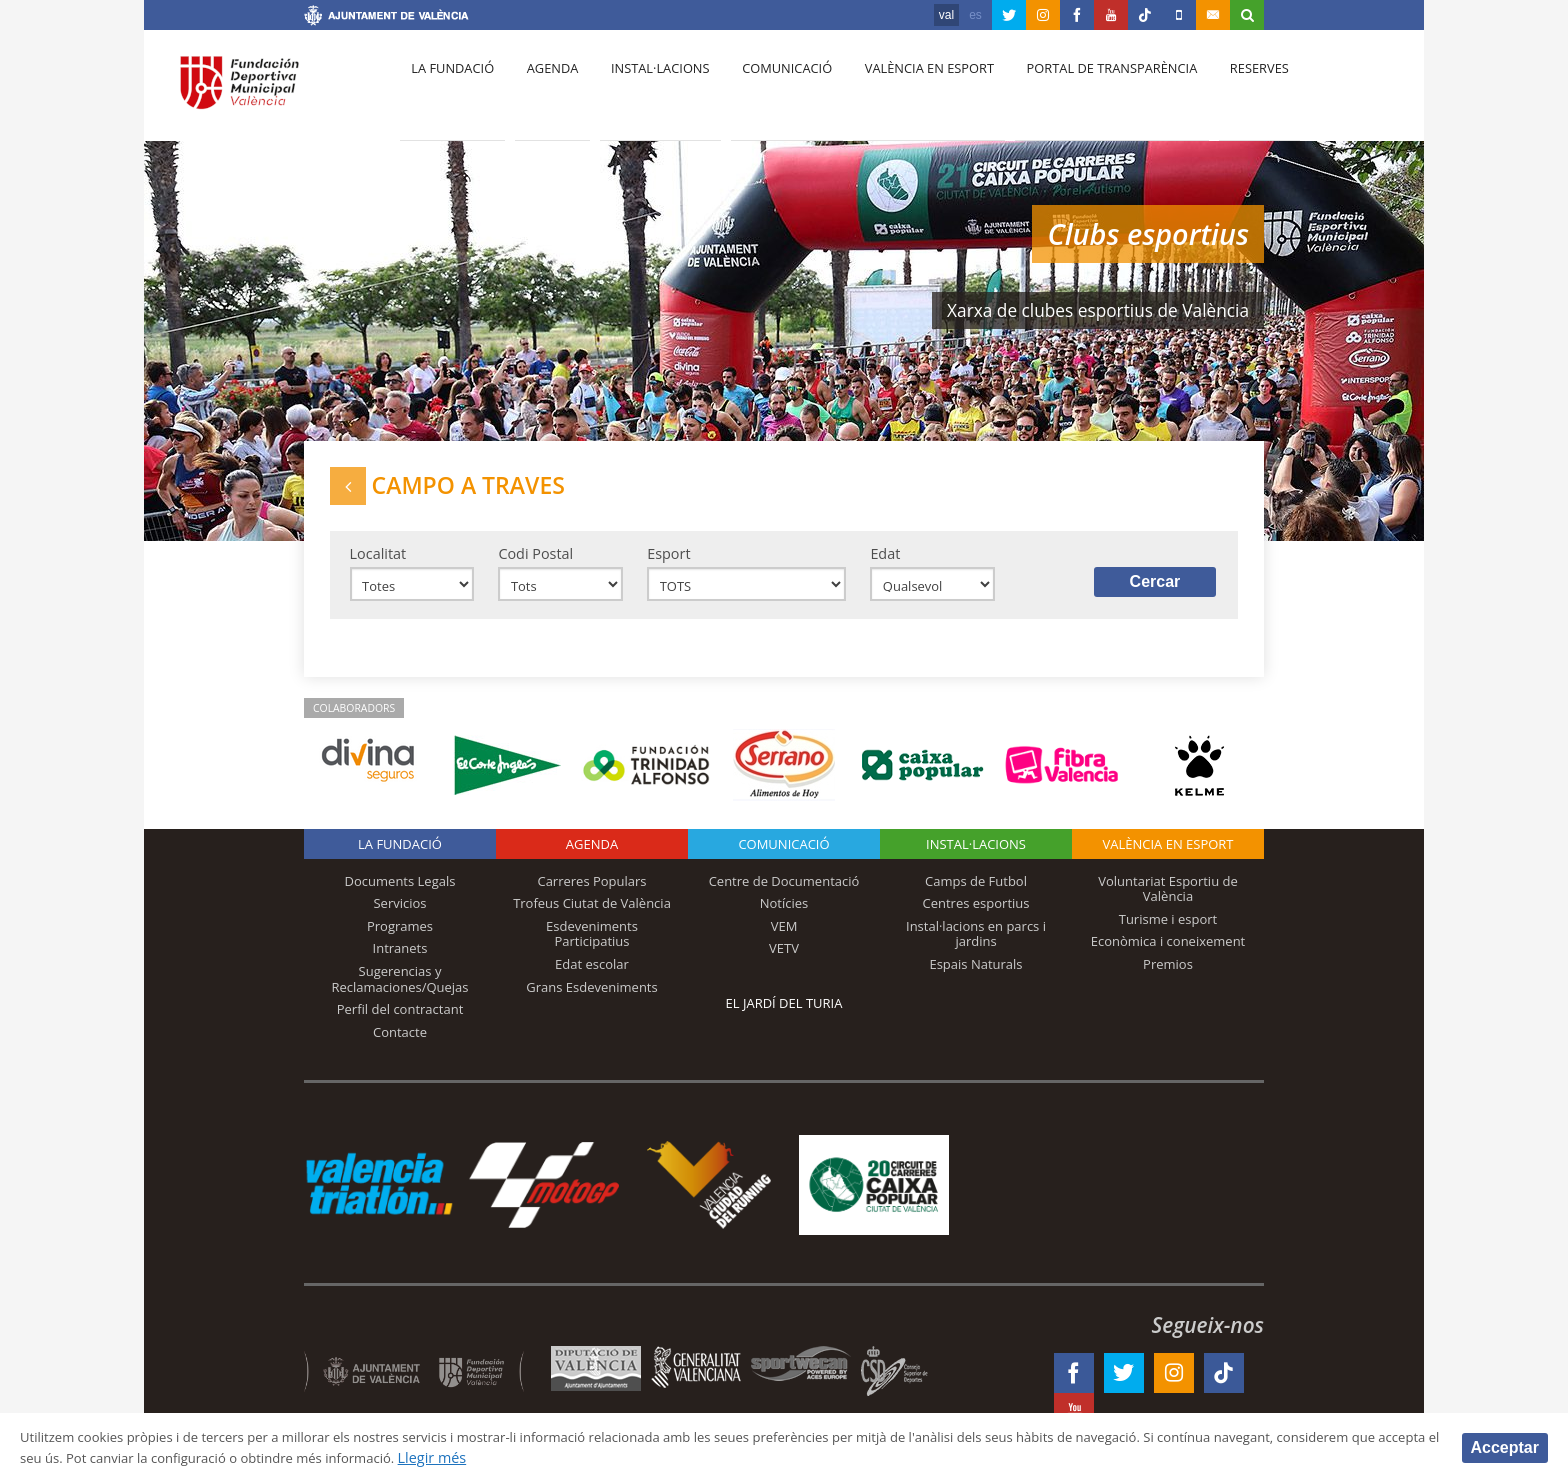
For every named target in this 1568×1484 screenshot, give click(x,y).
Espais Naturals (975, 978)
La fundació (450, 91)
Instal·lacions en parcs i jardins (976, 948)
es (975, 15)
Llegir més (654, 1457)
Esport (668, 562)
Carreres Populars (591, 895)
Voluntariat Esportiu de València (1168, 903)
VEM (784, 940)
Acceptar (1505, 1446)
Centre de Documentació (784, 895)
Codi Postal (535, 562)
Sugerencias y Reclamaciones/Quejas (400, 993)
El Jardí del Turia (784, 1017)
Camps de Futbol (976, 895)
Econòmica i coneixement (1168, 956)
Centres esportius (976, 918)
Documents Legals (400, 895)
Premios (1168, 978)
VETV (784, 963)
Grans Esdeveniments (591, 1001)
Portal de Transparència (1083, 91)
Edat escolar (592, 978)
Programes (400, 940)
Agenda (544, 91)
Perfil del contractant (400, 1023)
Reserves (1226, 91)
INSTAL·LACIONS (976, 858)
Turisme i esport (1168, 933)
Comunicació (767, 91)
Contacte (400, 1046)
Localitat (378, 562)
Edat (885, 562)
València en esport (905, 91)
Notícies (784, 918)
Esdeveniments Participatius (592, 948)
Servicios (399, 918)
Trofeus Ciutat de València (592, 918)
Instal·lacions (646, 91)
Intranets (400, 963)
